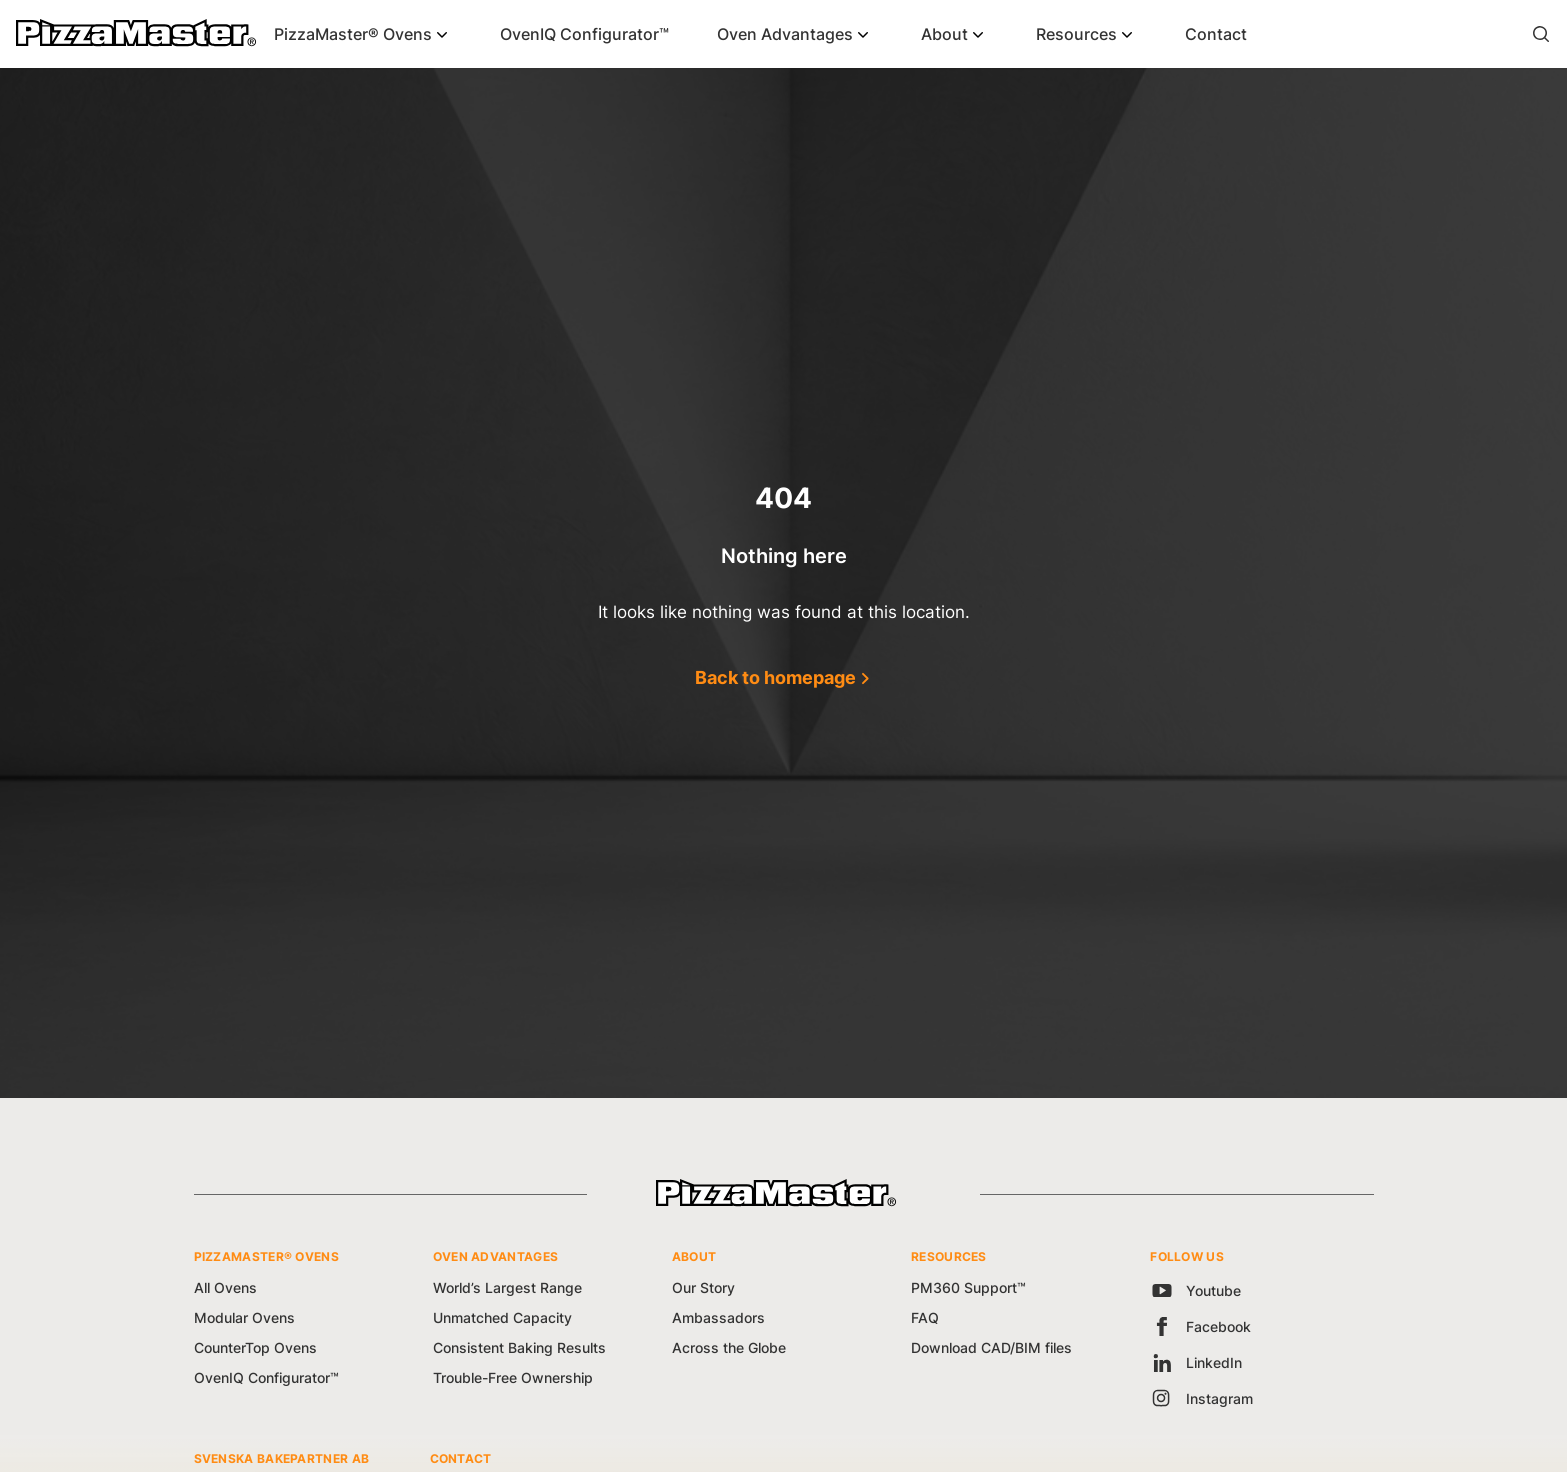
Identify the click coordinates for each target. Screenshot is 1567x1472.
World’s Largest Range (507, 1287)
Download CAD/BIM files (991, 1347)
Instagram (1201, 1398)
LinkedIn (1196, 1362)
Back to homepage (775, 677)
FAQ (925, 1317)
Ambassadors (718, 1317)
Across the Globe (729, 1347)
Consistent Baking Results (519, 1347)
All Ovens (225, 1287)
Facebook (1200, 1326)
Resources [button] (1076, 34)
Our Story (703, 1287)
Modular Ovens (244, 1317)
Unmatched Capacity (502, 1317)
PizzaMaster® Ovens (353, 34)
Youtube (1195, 1290)
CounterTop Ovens (255, 1347)
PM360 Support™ (968, 1287)
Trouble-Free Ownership (513, 1377)
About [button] (944, 34)
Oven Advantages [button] (785, 34)
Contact (1216, 34)
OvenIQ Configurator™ (584, 34)
